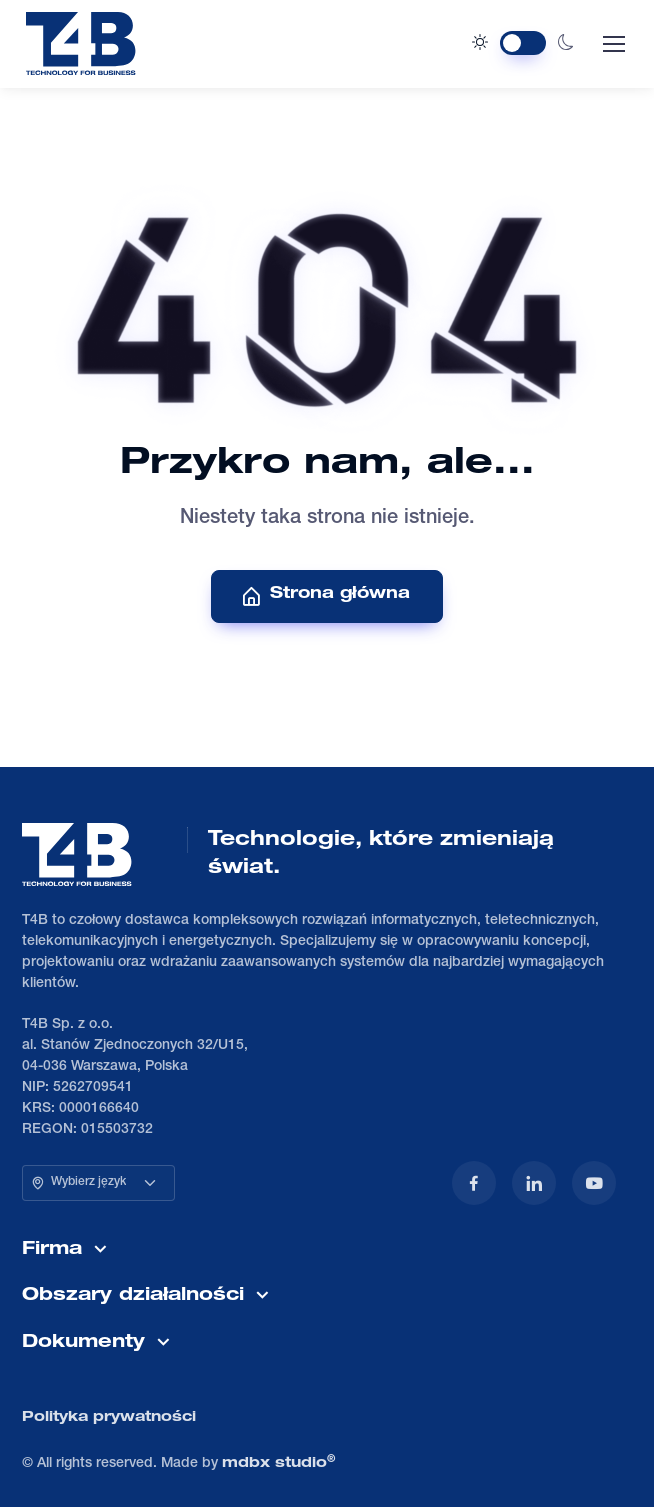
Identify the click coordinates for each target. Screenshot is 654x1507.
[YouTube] (594, 1183)
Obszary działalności (133, 1296)
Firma (52, 1250)
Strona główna (325, 596)
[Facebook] (474, 1183)
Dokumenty (83, 1343)
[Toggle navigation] (613, 44)
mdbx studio (278, 1463)
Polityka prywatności (109, 1418)
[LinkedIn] (534, 1183)
